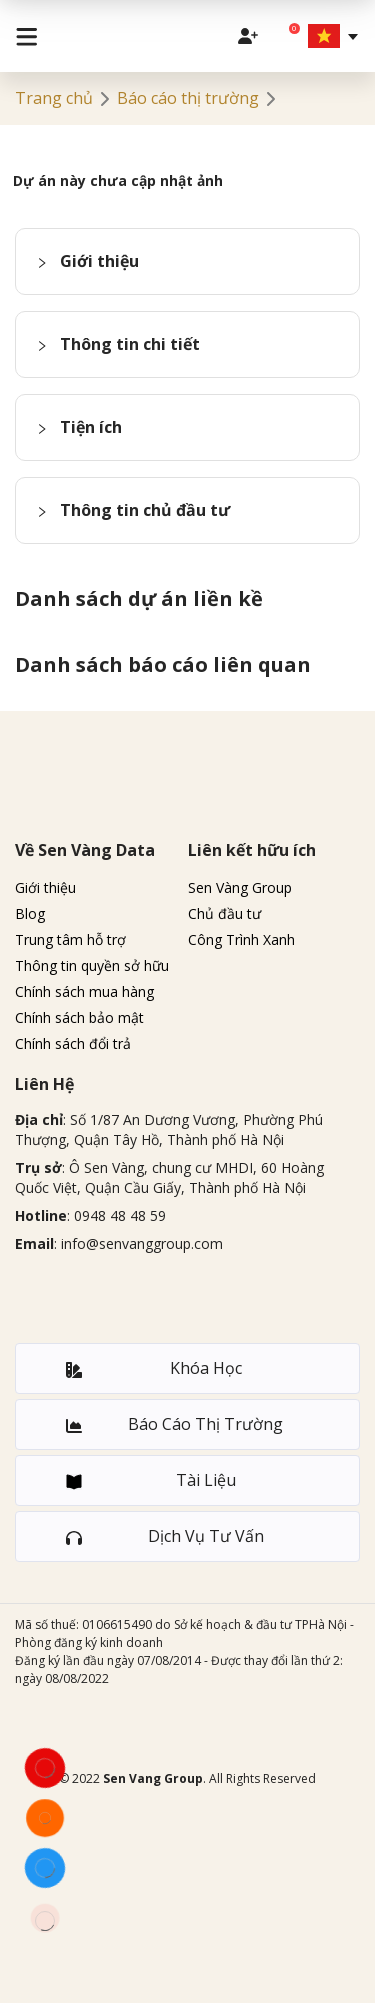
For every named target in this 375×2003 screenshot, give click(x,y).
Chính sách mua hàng (84, 991)
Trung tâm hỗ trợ (70, 939)
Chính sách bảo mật (79, 1017)
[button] (187, 261)
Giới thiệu (45, 887)
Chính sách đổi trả (73, 1043)
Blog (30, 913)
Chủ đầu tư (224, 913)
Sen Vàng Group (240, 887)
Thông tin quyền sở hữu (92, 965)
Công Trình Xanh (241, 939)
